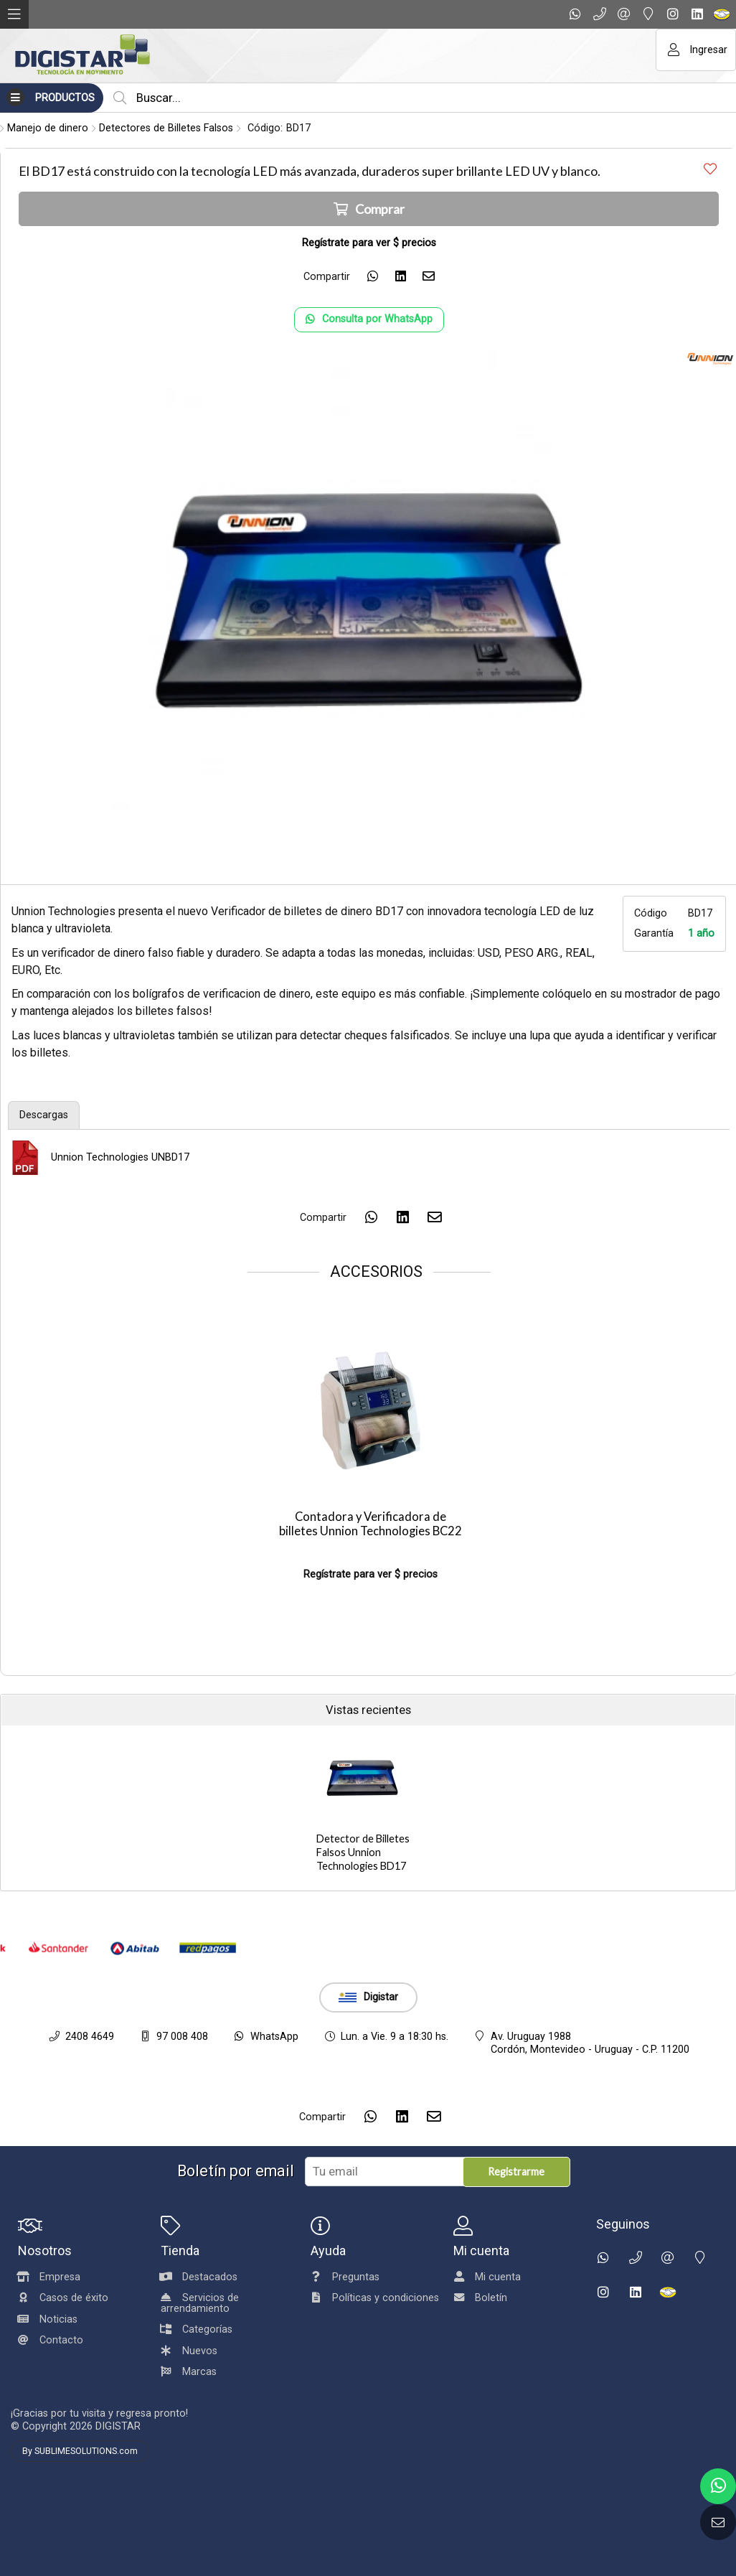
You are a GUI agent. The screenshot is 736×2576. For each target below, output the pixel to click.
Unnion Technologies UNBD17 (120, 1157)
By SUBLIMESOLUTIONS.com (80, 2451)
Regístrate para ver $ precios (370, 1574)
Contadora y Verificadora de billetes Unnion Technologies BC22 (370, 1524)
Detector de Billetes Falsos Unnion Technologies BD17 (363, 1851)
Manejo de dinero (47, 128)
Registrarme (516, 2171)
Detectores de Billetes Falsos (166, 128)
